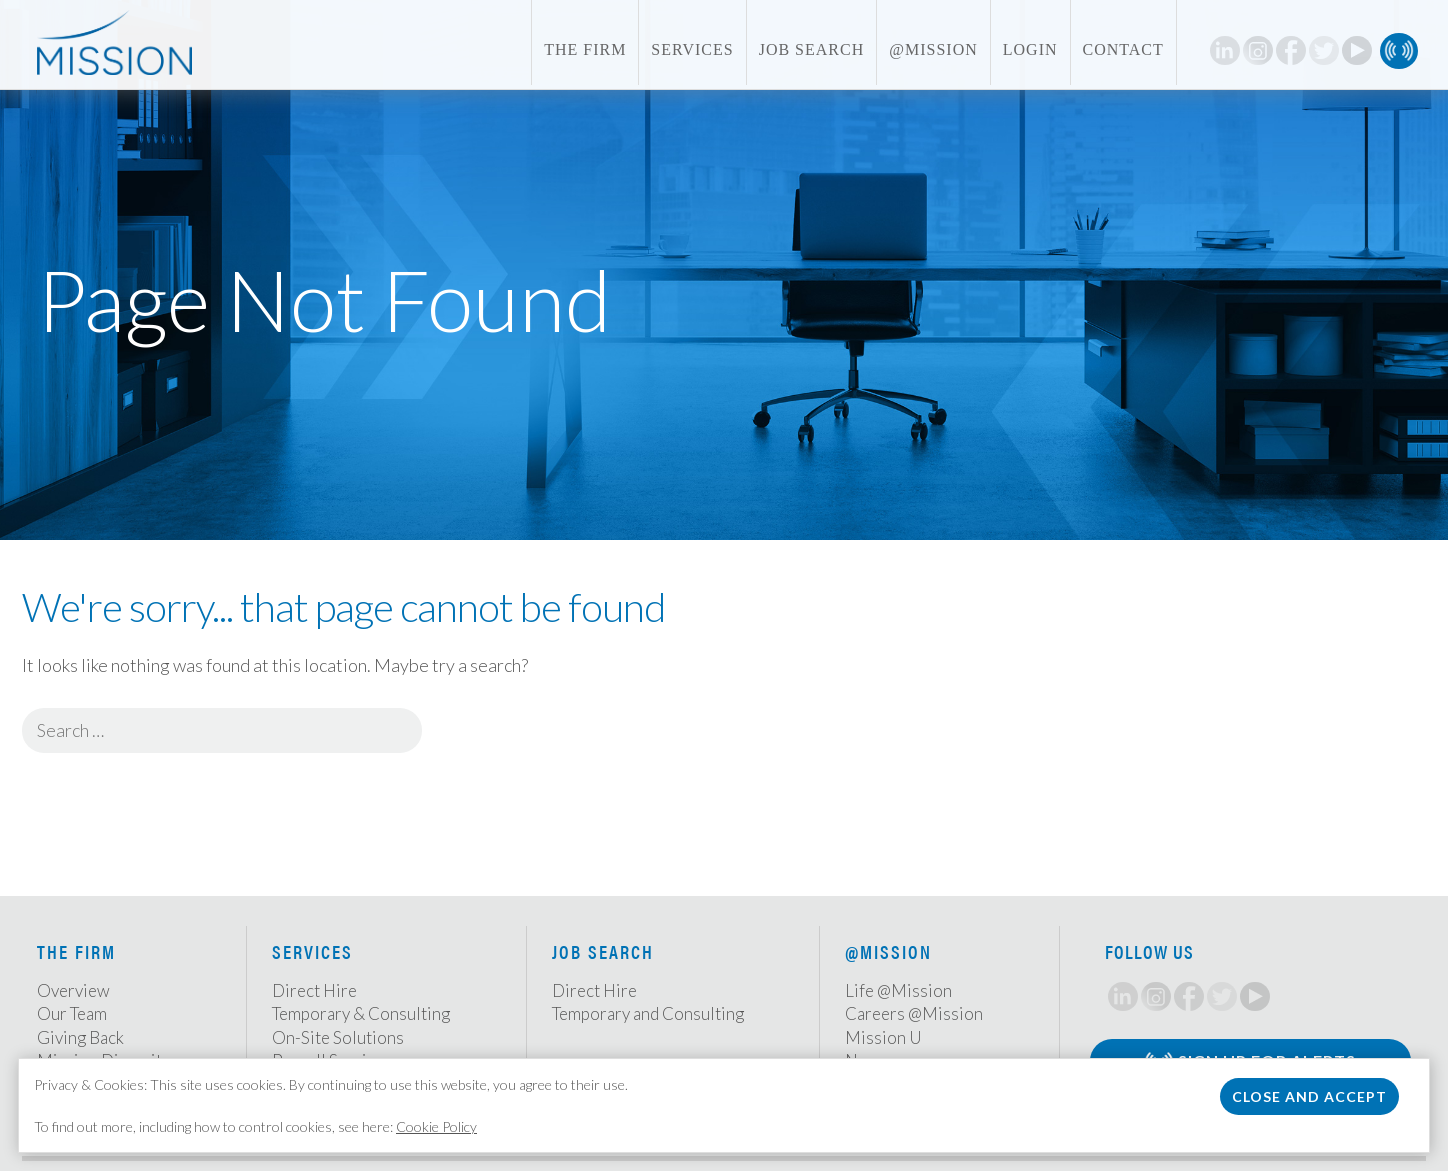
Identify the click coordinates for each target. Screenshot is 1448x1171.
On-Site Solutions (338, 1037)
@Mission (933, 49)
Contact (1123, 49)
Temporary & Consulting (361, 1013)
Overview (73, 990)
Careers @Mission (914, 1013)
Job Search (812, 49)
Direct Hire (314, 990)
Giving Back (80, 1037)
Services (692, 49)
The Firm (585, 49)
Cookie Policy (436, 1126)
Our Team (72, 1013)
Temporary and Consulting (648, 1013)
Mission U (883, 1037)
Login (1030, 49)
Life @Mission (898, 990)
